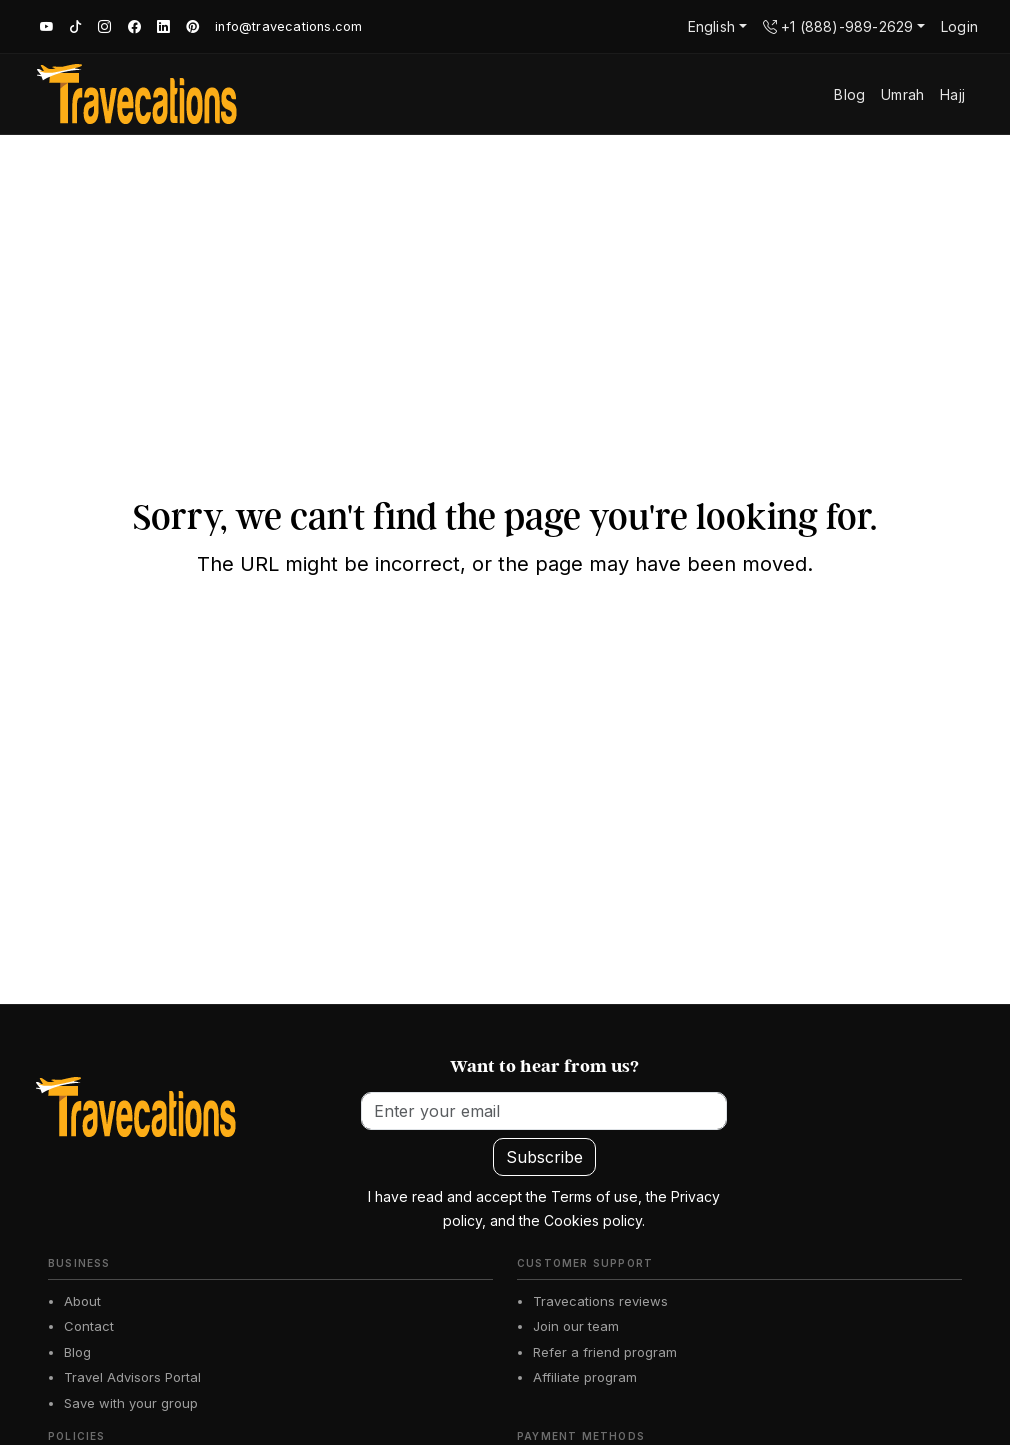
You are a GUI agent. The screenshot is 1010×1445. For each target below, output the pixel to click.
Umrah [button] (902, 94)
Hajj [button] (952, 94)
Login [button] (959, 26)
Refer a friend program (605, 1352)
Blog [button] (849, 94)
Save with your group (131, 1403)
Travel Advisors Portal (132, 1377)
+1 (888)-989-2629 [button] (838, 26)
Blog (77, 1352)
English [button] (711, 26)
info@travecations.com (288, 26)
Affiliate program (585, 1377)
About (82, 1301)
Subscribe (544, 1157)
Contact (89, 1326)
